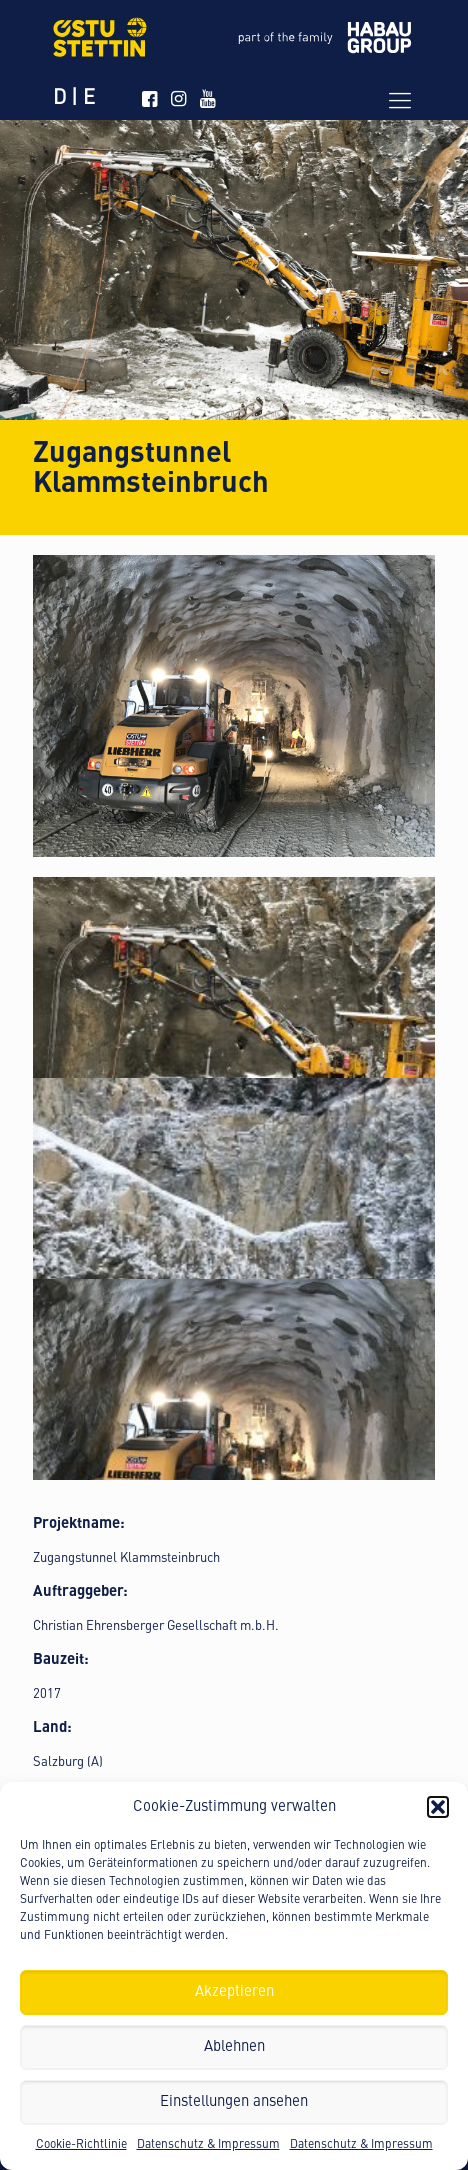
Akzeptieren (234, 1992)
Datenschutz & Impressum (208, 2145)
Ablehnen (234, 2047)
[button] (438, 1807)
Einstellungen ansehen (234, 2102)
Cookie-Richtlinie (81, 2145)
